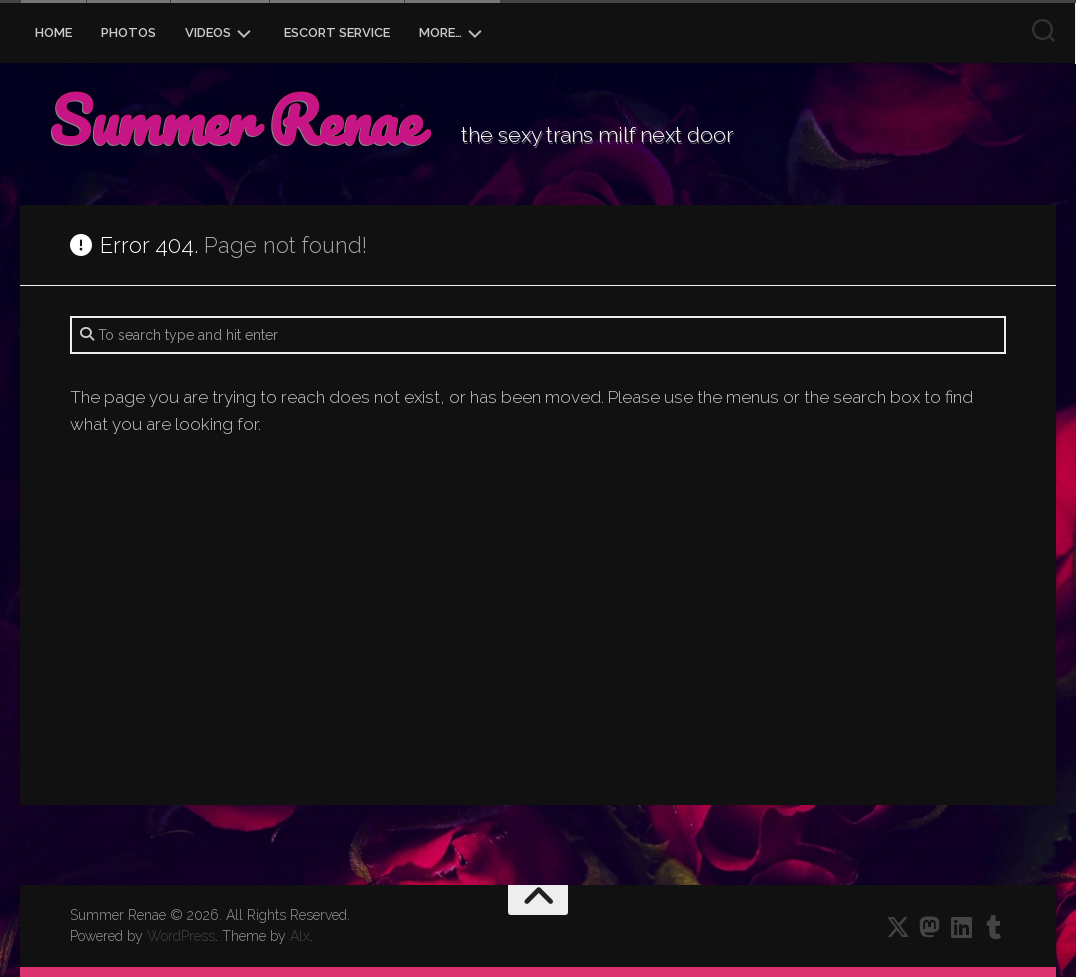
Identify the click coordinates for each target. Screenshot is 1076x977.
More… (440, 32)
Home (53, 32)
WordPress (181, 936)
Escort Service (337, 32)
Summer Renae (235, 120)
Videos (208, 32)
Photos (128, 32)
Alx (300, 936)
